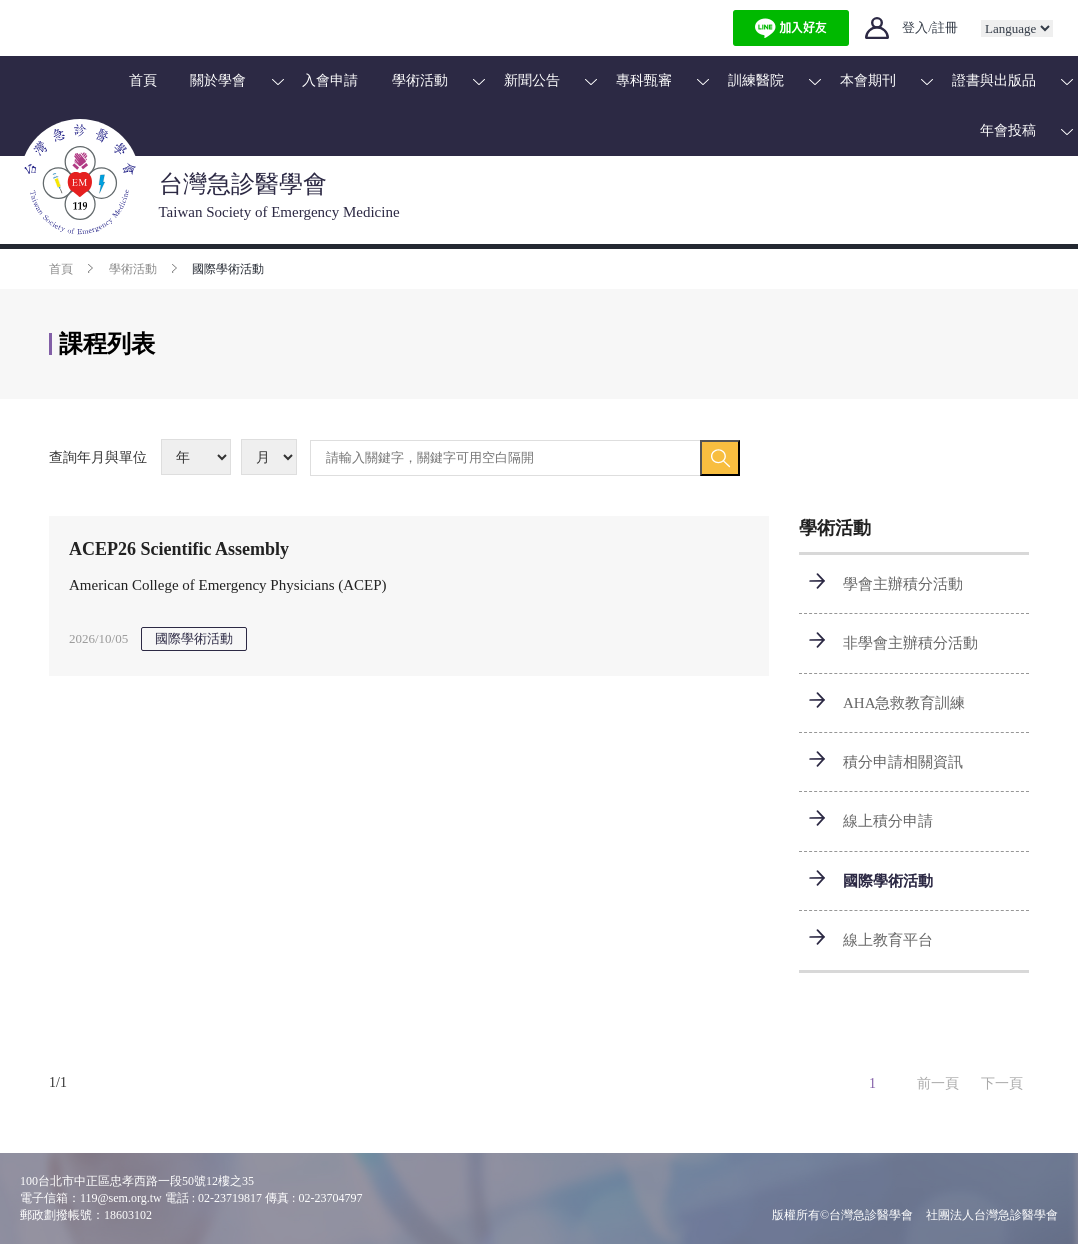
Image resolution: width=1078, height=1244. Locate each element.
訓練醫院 (756, 80)
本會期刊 (868, 80)
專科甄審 (644, 80)
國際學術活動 (888, 881)
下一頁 (1002, 1083)
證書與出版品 (994, 80)
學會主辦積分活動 (903, 584)
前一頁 (938, 1083)
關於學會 (218, 80)
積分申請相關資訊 (903, 762)
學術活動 (420, 80)
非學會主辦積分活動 (910, 643)
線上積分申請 (888, 821)
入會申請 (330, 80)
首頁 (143, 80)
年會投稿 (1008, 130)
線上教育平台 (888, 940)
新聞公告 (532, 80)
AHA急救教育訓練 (904, 703)
